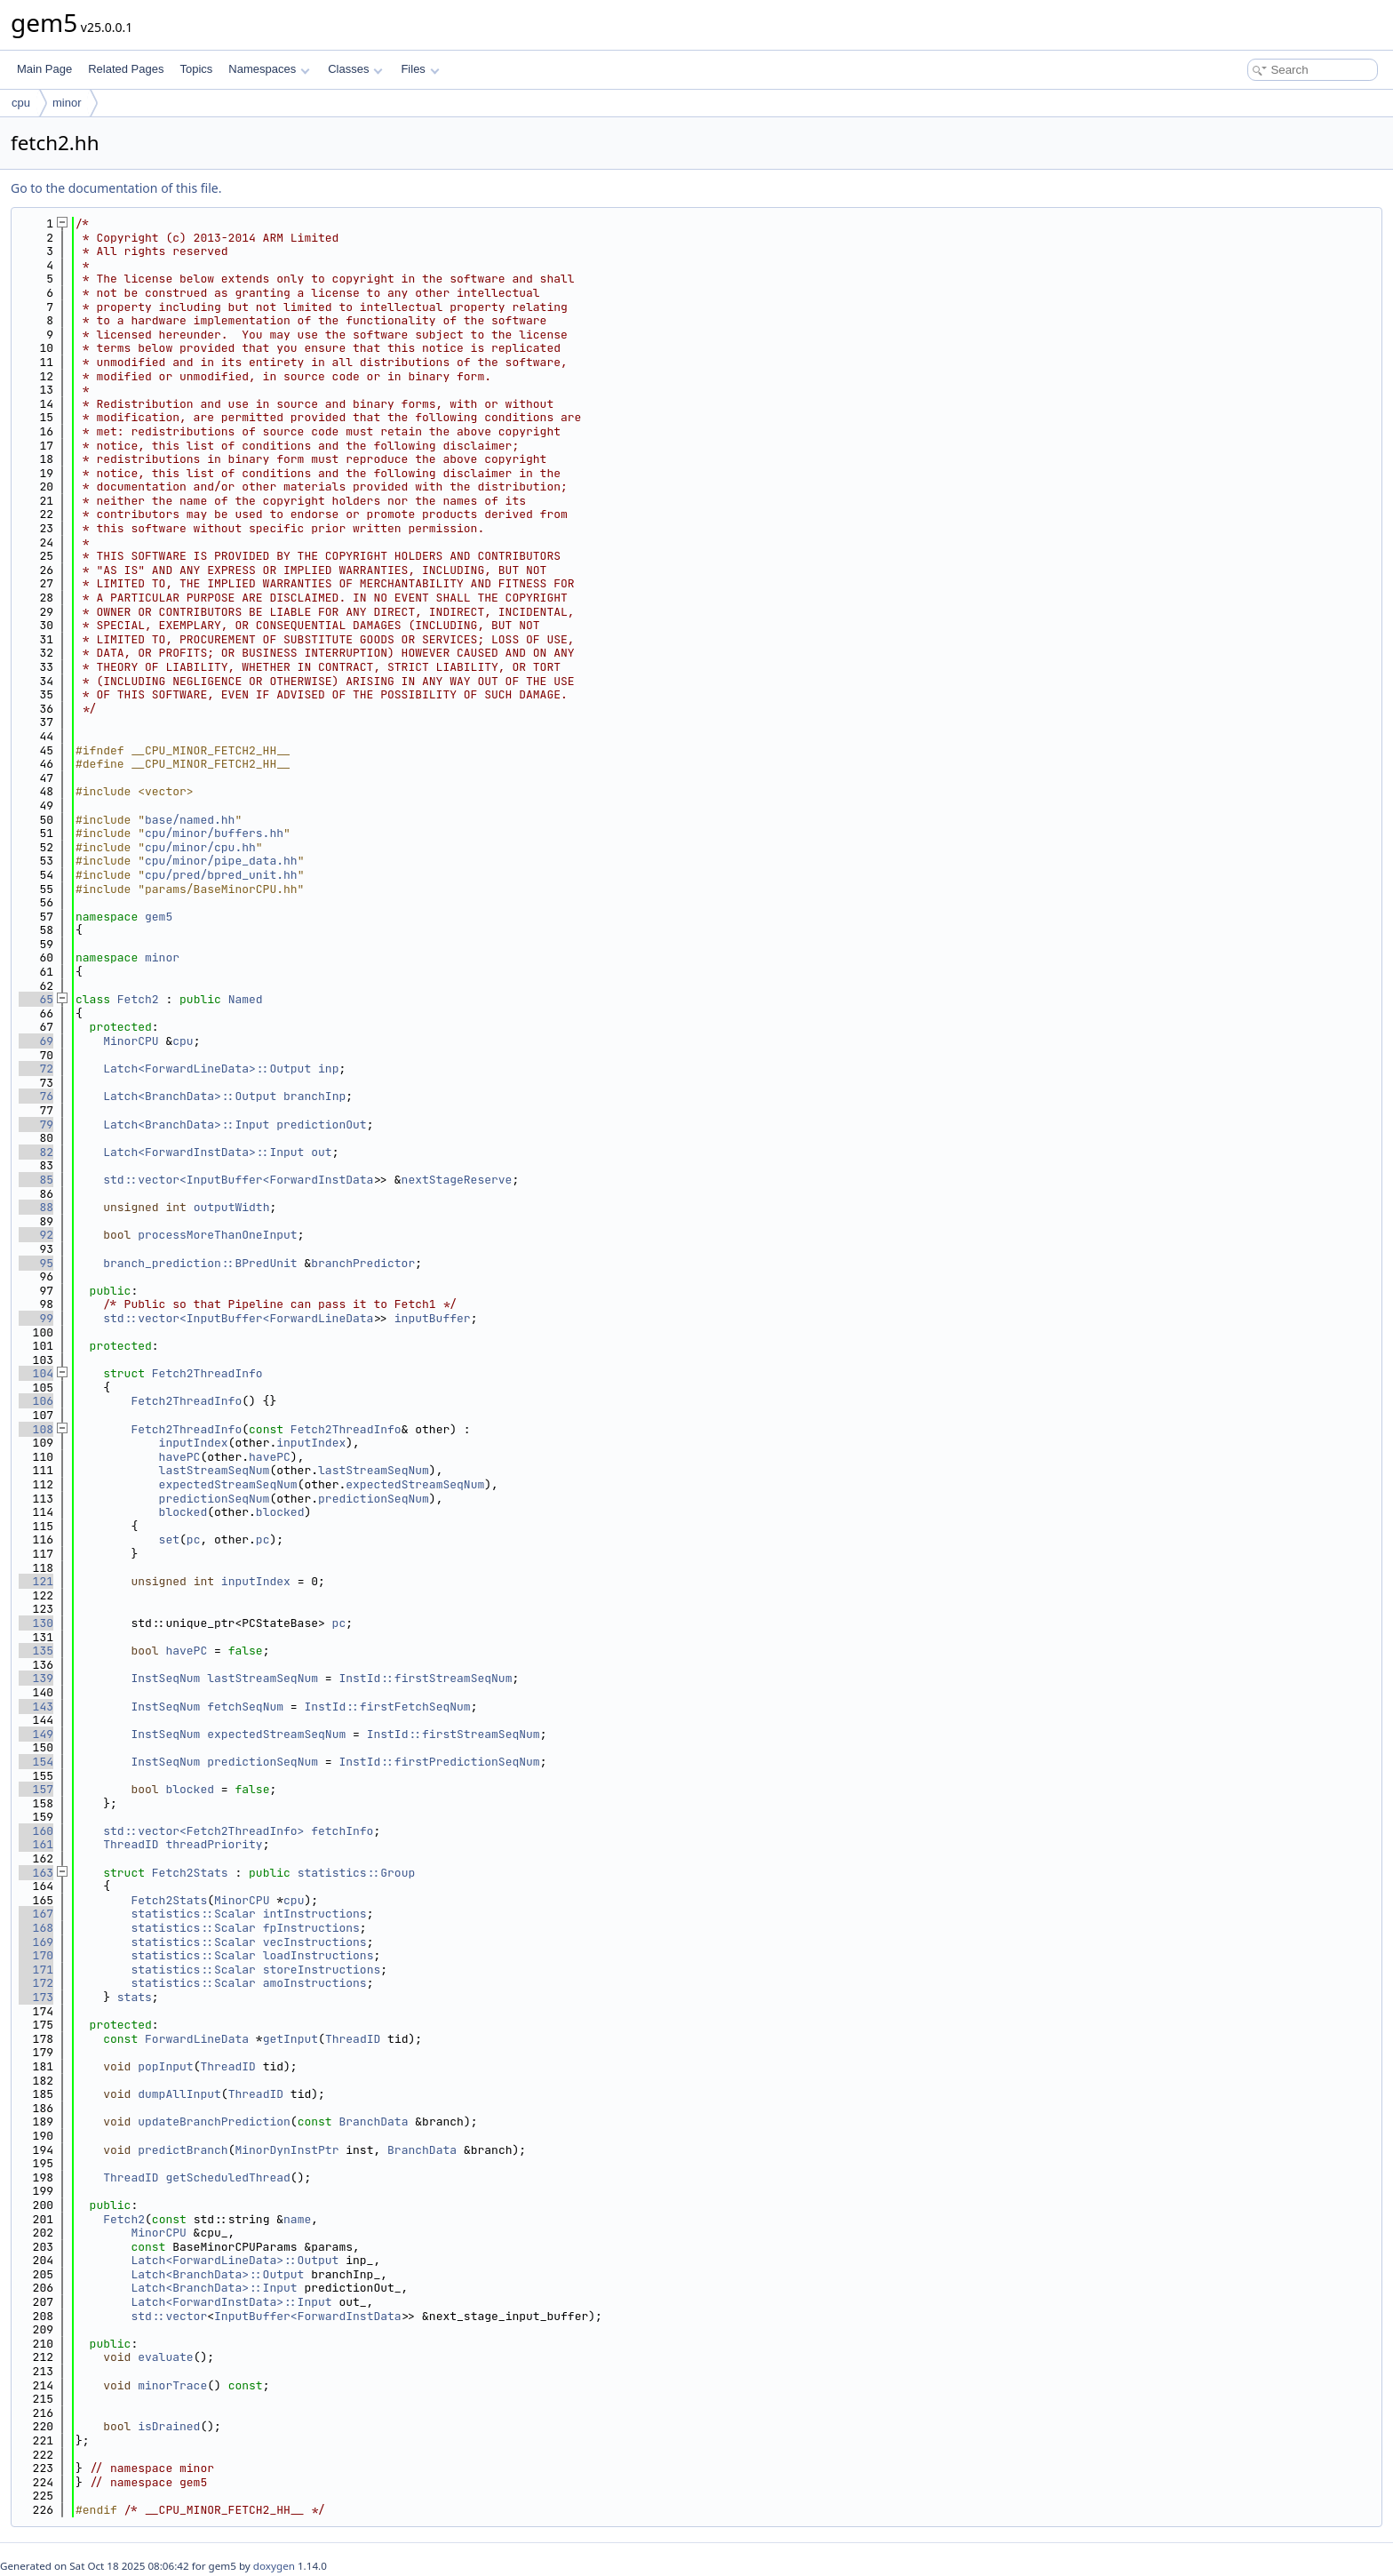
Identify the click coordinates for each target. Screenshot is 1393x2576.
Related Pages (125, 69)
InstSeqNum (165, 1678)
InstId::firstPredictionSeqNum (438, 1761)
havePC (180, 1456)
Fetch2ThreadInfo (207, 1373)
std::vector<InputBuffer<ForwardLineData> (241, 1318)
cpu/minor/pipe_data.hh (221, 860)
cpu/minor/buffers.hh (214, 833)
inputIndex (193, 1442)
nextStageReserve (457, 1179)
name (297, 2219)
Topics (195, 69)
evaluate (165, 2357)
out (321, 1152)
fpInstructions (311, 1927)
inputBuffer (432, 1318)
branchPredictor (363, 1263)
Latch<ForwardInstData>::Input (203, 1152)
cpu (21, 102)
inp (328, 1068)
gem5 (158, 916)
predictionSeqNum (214, 1498)
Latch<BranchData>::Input (186, 1124)
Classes (355, 69)
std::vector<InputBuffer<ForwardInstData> (241, 1179)
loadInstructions (318, 1955)
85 (36, 1179)
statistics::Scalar (193, 1913)
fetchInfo (342, 1830)
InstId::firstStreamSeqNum (425, 1678)
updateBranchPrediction (214, 2121)
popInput (165, 2066)
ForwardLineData (197, 2038)
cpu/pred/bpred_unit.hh (221, 874)
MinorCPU (130, 1041)
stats (134, 1997)
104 (36, 1373)
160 (36, 1830)
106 (36, 1400)
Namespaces (268, 69)
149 (36, 1734)
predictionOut (321, 1124)
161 (36, 1844)
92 (36, 1234)
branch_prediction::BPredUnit (200, 1263)
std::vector (169, 2316)
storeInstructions (322, 1969)
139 (36, 1678)
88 (36, 1207)
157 (36, 1789)
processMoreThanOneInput (217, 1234)
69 (36, 1041)
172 (36, 1982)
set (169, 1539)
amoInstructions (315, 1982)
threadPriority (213, 1844)
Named (245, 999)
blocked (183, 1511)
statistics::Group (357, 1872)
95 (36, 1263)
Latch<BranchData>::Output (189, 1096)
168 (36, 1927)
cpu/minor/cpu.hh (200, 847)
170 (36, 1955)
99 (36, 1318)
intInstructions (315, 1913)
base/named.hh (190, 819)
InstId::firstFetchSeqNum (387, 1706)
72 (36, 1068)
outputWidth (232, 1207)
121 (36, 1581)
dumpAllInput (179, 2093)
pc (194, 1539)
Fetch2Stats (190, 1872)
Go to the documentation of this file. (116, 187)
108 (36, 1429)
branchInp (314, 1096)
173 (36, 1997)
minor (67, 102)
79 (36, 1124)
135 (36, 1650)
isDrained (169, 2426)
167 (36, 1913)
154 (36, 1761)
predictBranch (182, 2149)
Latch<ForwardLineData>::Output (207, 1068)
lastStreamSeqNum (214, 1470)
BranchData (373, 2121)
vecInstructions (315, 1942)
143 (36, 1706)
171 (36, 1969)
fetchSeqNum (245, 1706)
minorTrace (172, 2385)
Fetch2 (138, 999)
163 (36, 1872)
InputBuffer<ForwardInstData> (311, 2316)
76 (36, 1096)
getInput (290, 2038)
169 (36, 1942)
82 (36, 1152)
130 (36, 1623)
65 (36, 999)
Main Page (44, 69)
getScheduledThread (227, 2177)
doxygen (274, 2565)
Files (420, 69)
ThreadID (130, 1844)
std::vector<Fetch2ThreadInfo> (203, 1830)
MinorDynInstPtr (286, 2149)
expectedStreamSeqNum (228, 1484)
